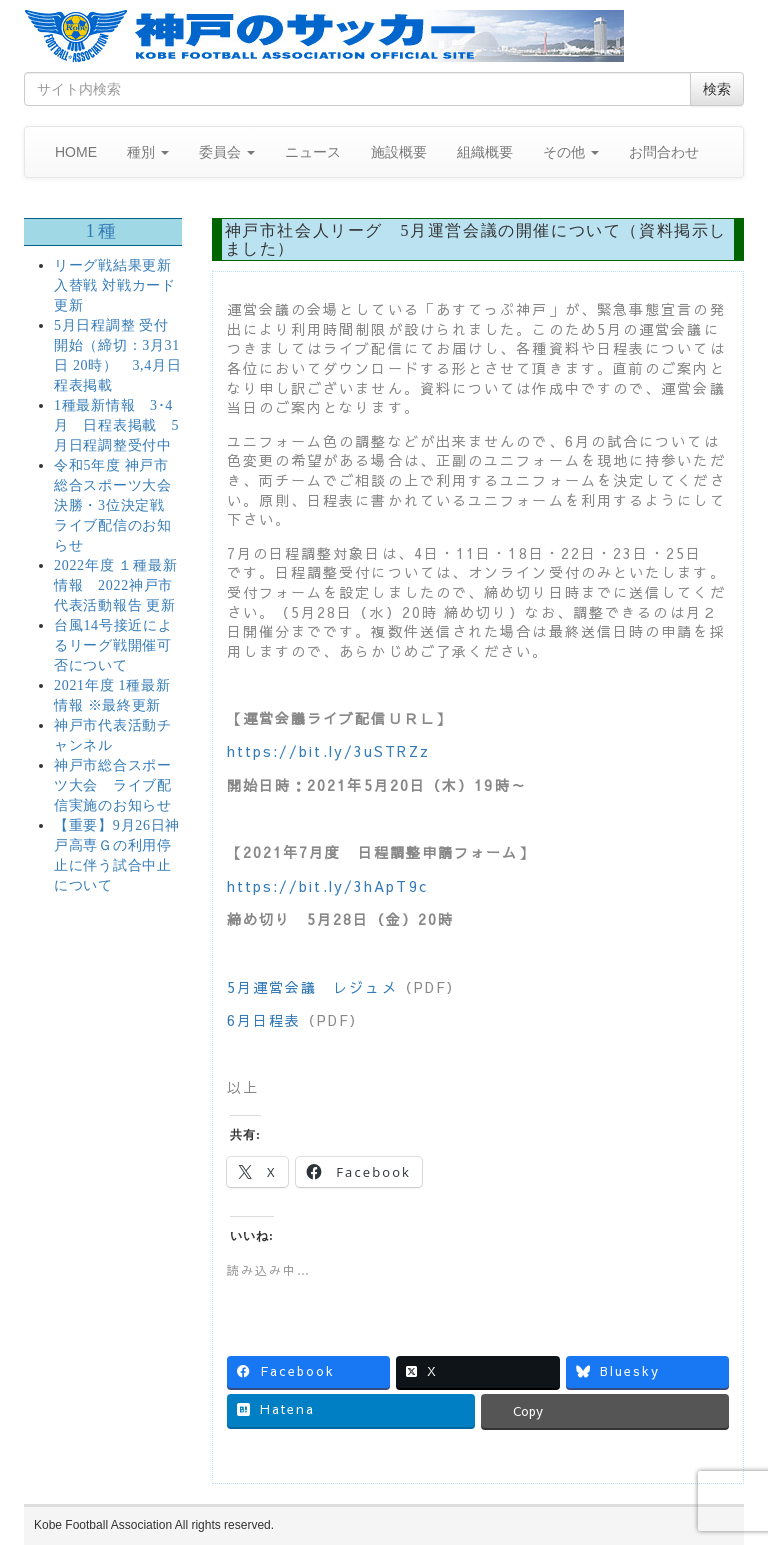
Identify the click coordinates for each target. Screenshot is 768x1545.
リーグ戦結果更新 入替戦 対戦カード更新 (115, 285)
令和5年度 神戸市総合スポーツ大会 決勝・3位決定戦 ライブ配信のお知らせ (113, 505)
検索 (717, 89)
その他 (571, 152)
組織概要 (485, 152)
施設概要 (399, 152)
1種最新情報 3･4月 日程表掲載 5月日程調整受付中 (116, 425)
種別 (148, 152)
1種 (103, 231)
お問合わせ (664, 152)
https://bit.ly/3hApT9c (327, 886)
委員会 (227, 152)
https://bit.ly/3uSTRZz (328, 751)
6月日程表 (264, 1020)
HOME (76, 152)
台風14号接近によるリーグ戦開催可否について (113, 645)
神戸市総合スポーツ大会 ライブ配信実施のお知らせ (113, 785)
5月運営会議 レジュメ (312, 987)
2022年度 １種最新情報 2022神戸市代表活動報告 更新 (115, 585)
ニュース (313, 152)
